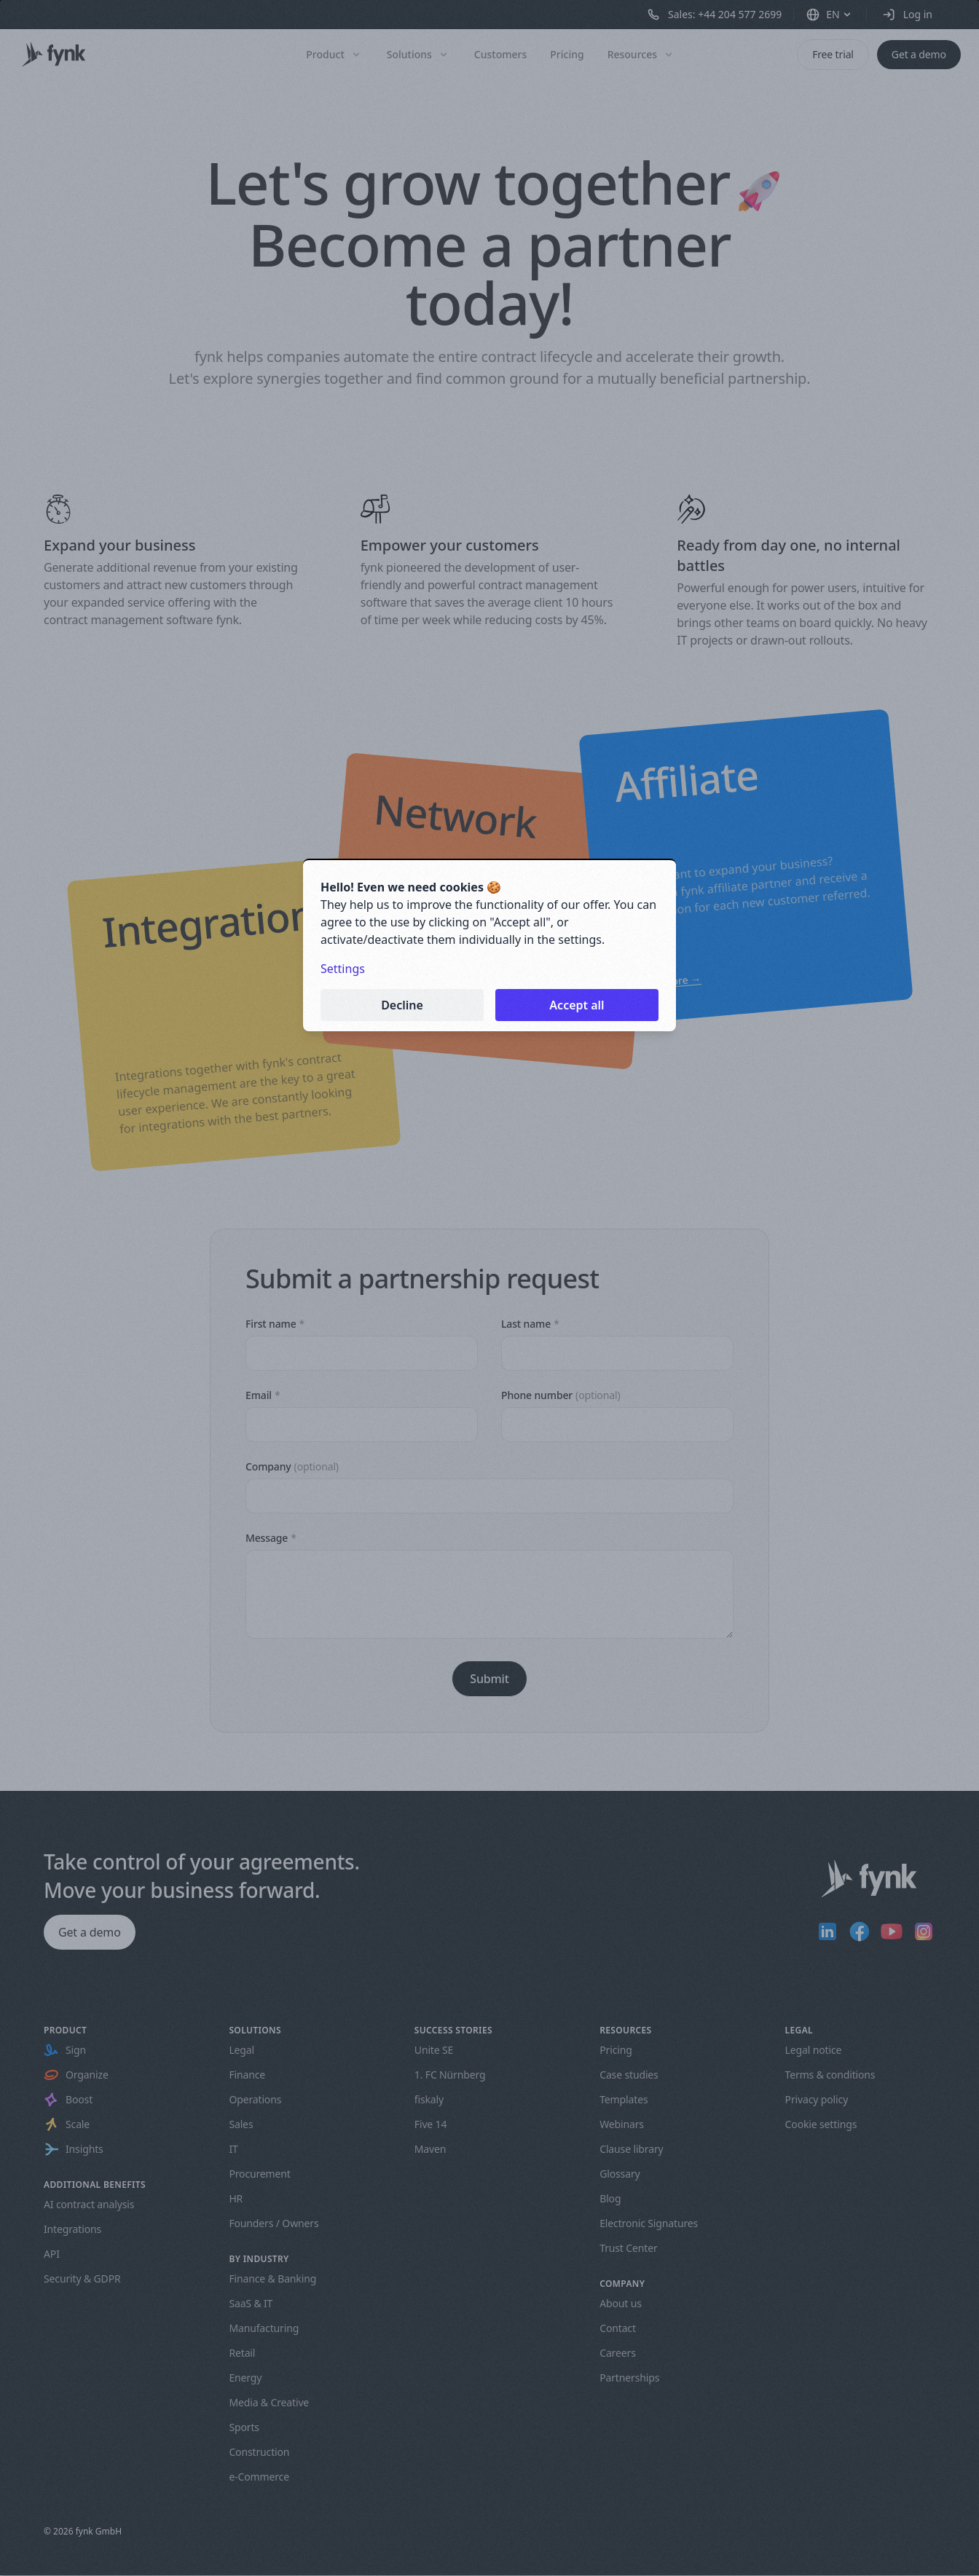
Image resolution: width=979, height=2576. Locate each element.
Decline (402, 1005)
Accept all (576, 1005)
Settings (343, 969)
